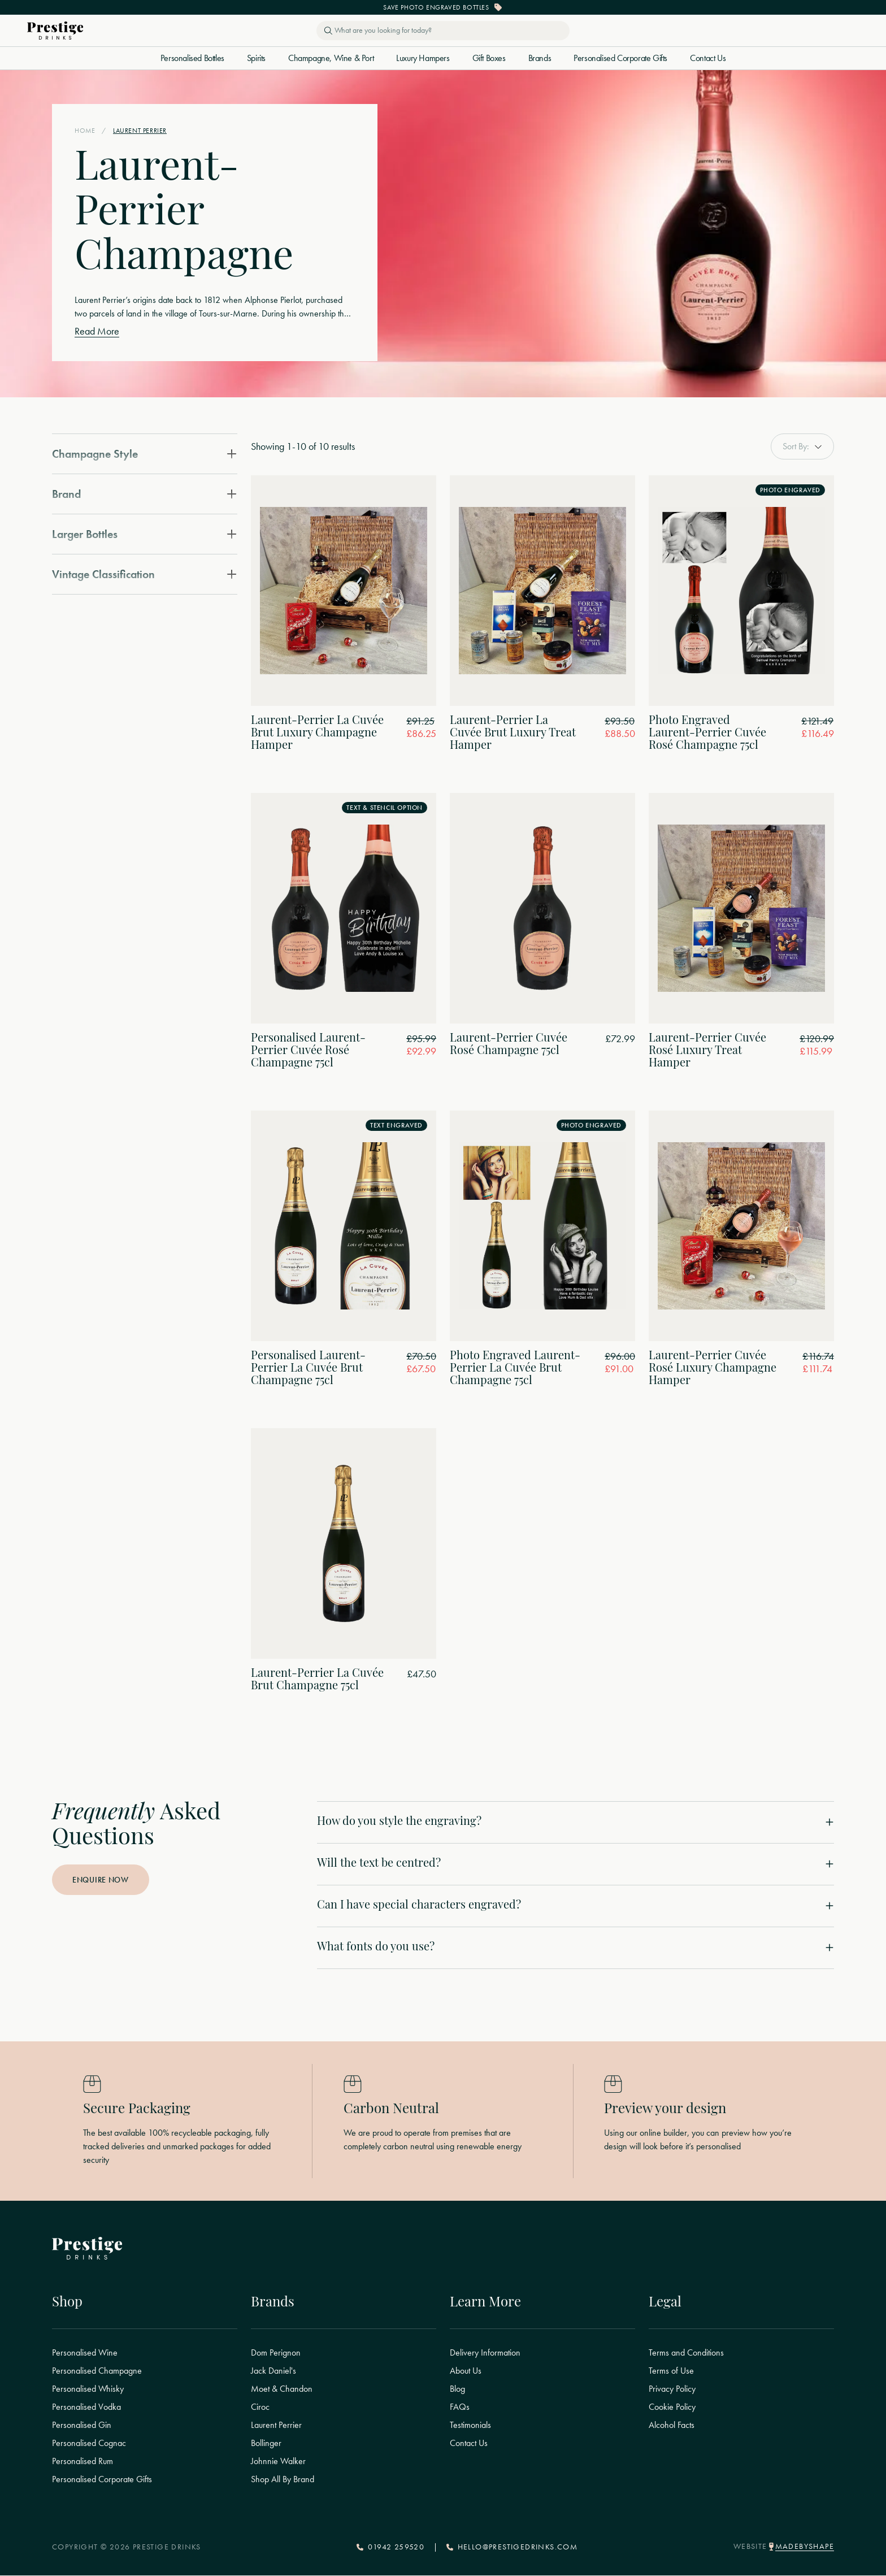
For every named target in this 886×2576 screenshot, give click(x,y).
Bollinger (266, 2443)
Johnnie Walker (278, 2461)
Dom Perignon (276, 2353)
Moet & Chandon (281, 2389)
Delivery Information (485, 2353)
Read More (97, 331)
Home (85, 131)
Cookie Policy (672, 2407)
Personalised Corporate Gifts (620, 58)
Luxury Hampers (422, 58)
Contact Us (708, 58)
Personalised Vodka (86, 2407)
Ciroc (260, 2407)
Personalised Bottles (192, 58)
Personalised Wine (85, 2353)
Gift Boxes (489, 58)
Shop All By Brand (282, 2480)
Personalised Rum (82, 2461)
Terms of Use (671, 2371)
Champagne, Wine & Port (330, 58)
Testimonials (470, 2425)
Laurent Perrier (276, 2425)
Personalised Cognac (89, 2443)
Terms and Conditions (686, 2353)
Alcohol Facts (671, 2425)
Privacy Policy (672, 2389)
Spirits (256, 58)
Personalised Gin (81, 2425)
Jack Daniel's (273, 2371)
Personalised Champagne (97, 2371)
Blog (457, 2389)
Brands (539, 58)
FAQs (460, 2407)
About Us (465, 2371)
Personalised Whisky (88, 2389)
